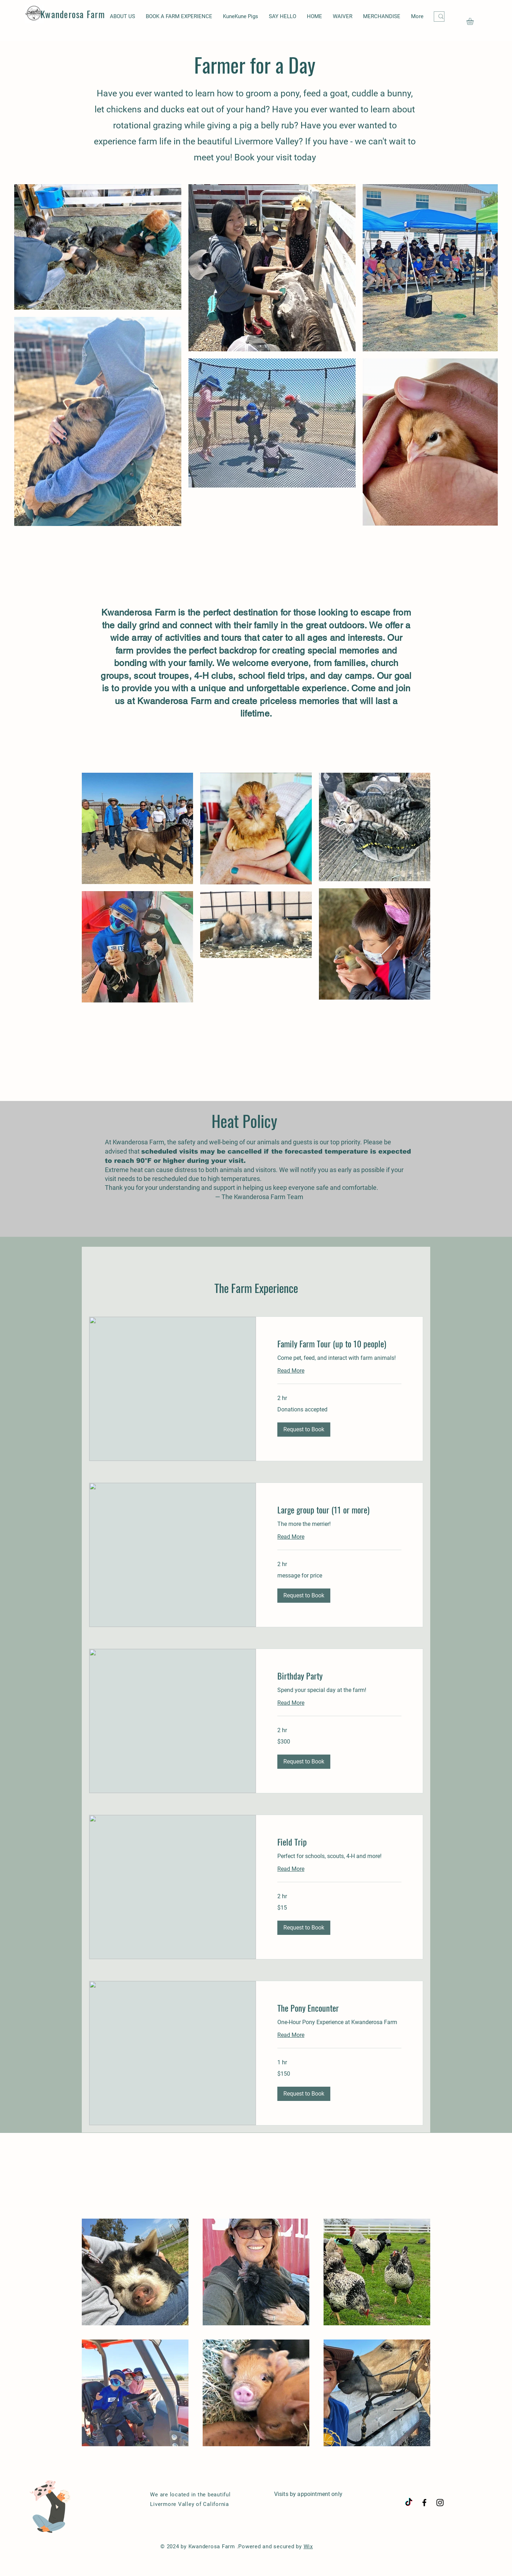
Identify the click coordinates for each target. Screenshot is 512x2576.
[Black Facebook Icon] (424, 2502)
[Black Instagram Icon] (440, 2502)
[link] (339, 1344)
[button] (474, 21)
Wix (308, 2546)
